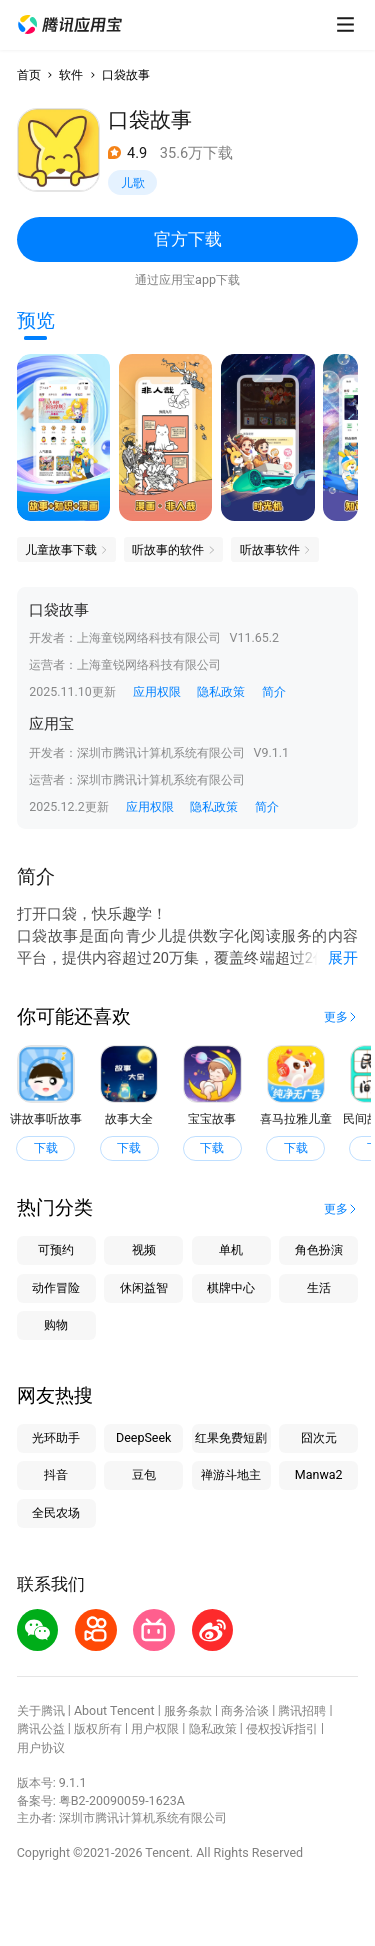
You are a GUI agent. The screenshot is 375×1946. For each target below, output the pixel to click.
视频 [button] (144, 1249)
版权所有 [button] (98, 1728)
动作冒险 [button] (56, 1287)
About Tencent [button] (114, 1710)
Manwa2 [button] (319, 1474)
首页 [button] (29, 74)
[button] (70, 25)
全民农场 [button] (56, 1512)
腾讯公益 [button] (41, 1728)
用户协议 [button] (41, 1747)
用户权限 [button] (155, 1728)
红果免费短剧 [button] (231, 1437)
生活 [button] (319, 1287)
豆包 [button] (144, 1474)
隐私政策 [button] (221, 691)
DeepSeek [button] (143, 1437)
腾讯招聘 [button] (302, 1710)
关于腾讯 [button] (41, 1710)
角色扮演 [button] (319, 1249)
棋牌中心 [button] (231, 1287)
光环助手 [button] (56, 1437)
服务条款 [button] (188, 1710)
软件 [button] (71, 74)
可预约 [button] (56, 1249)
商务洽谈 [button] (245, 1710)
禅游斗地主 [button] (231, 1474)
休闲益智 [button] (144, 1287)
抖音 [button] (56, 1474)
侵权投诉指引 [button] (282, 1728)
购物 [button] (56, 1324)
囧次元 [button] (319, 1437)
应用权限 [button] (157, 691)
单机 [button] (231, 1249)
